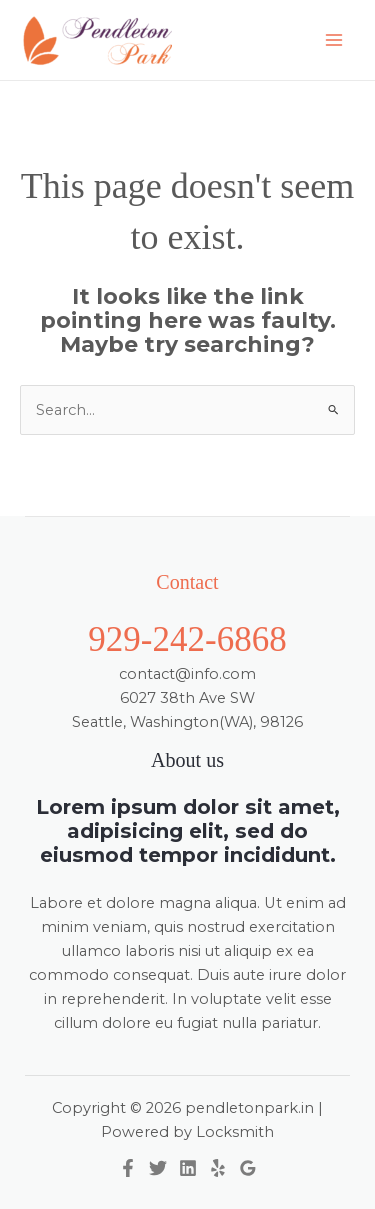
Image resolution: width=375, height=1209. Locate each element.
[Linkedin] (188, 1168)
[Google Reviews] (248, 1168)
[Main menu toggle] (334, 40)
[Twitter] (158, 1168)
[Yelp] (218, 1168)
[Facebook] (128, 1168)
